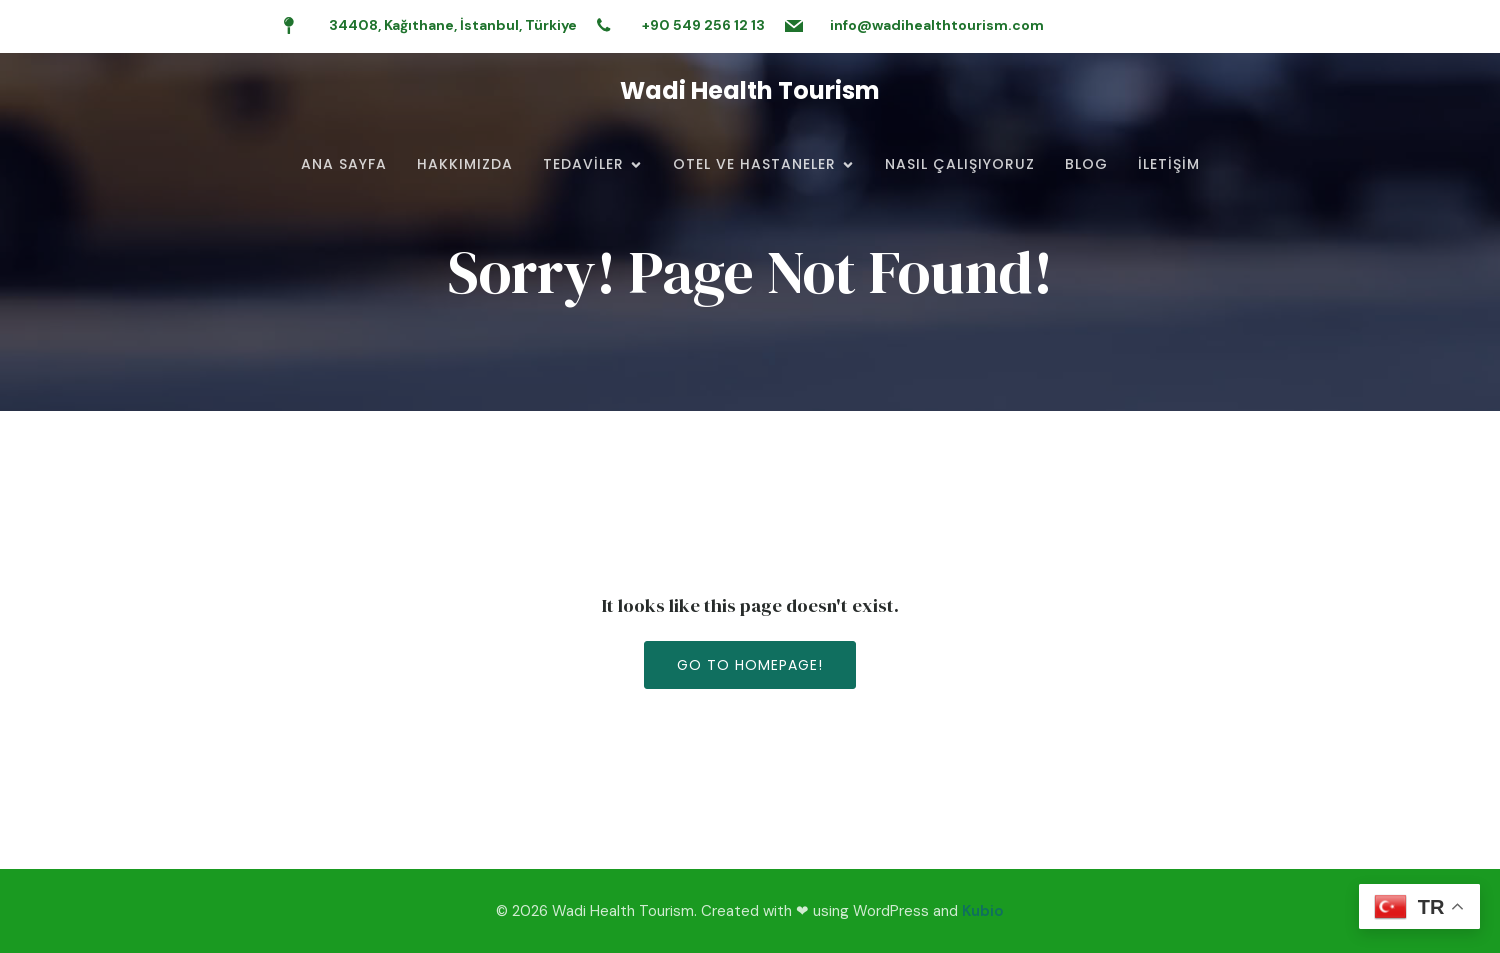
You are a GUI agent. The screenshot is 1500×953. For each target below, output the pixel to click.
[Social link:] (1382, 26)
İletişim (1169, 164)
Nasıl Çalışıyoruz (960, 164)
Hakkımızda (465, 164)
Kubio (983, 911)
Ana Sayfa (344, 164)
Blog (1086, 164)
